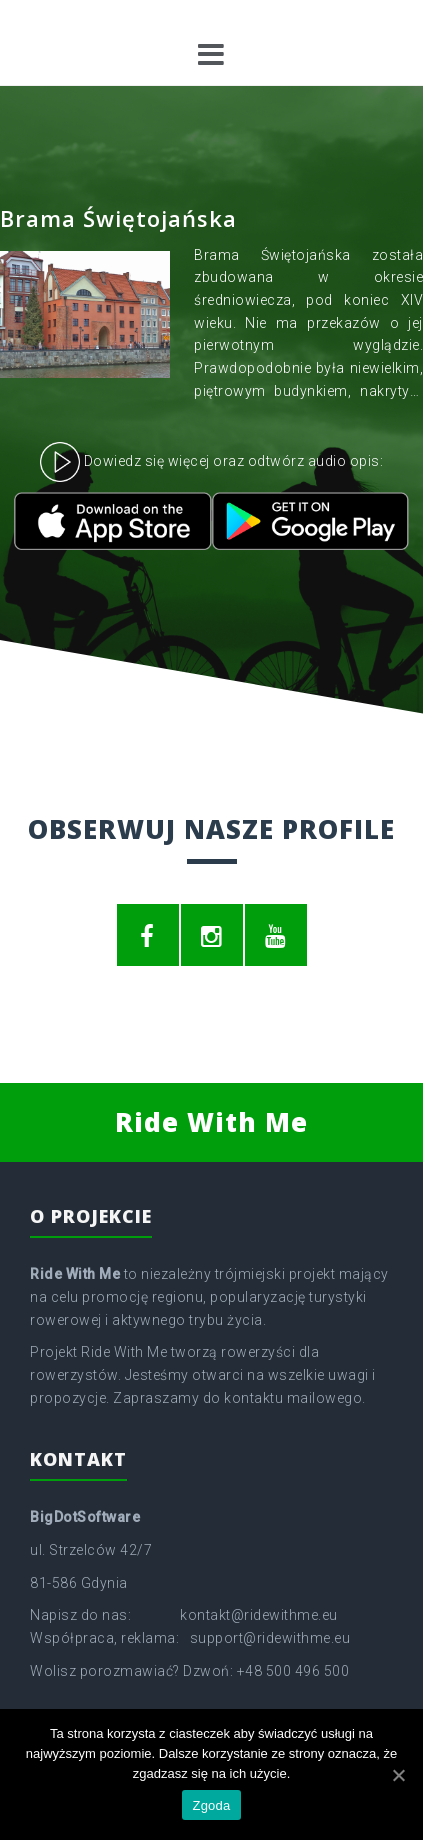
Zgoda (211, 1805)
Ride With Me (211, 1122)
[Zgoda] (398, 1775)
